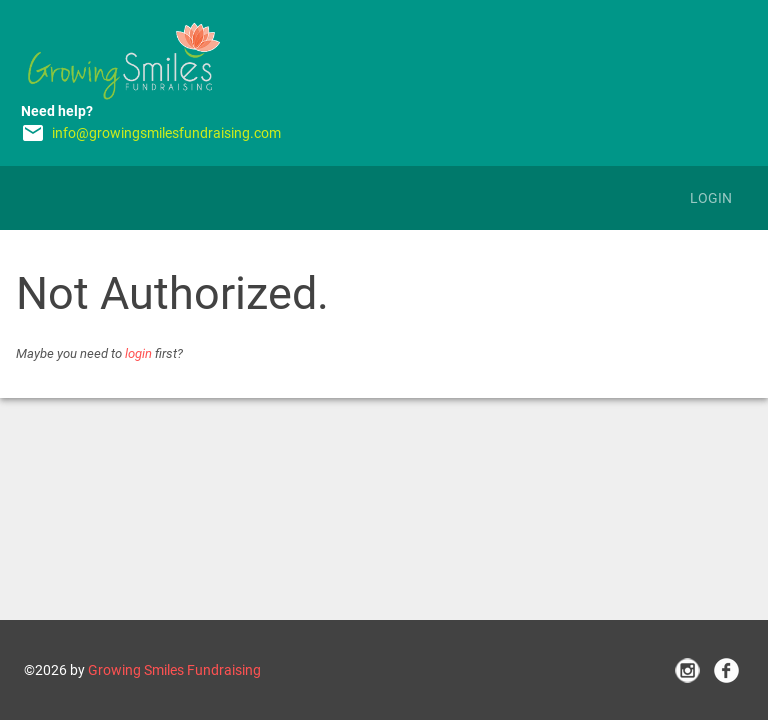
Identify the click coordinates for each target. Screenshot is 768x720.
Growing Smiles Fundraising (174, 670)
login (138, 353)
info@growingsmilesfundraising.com (166, 133)
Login (711, 198)
